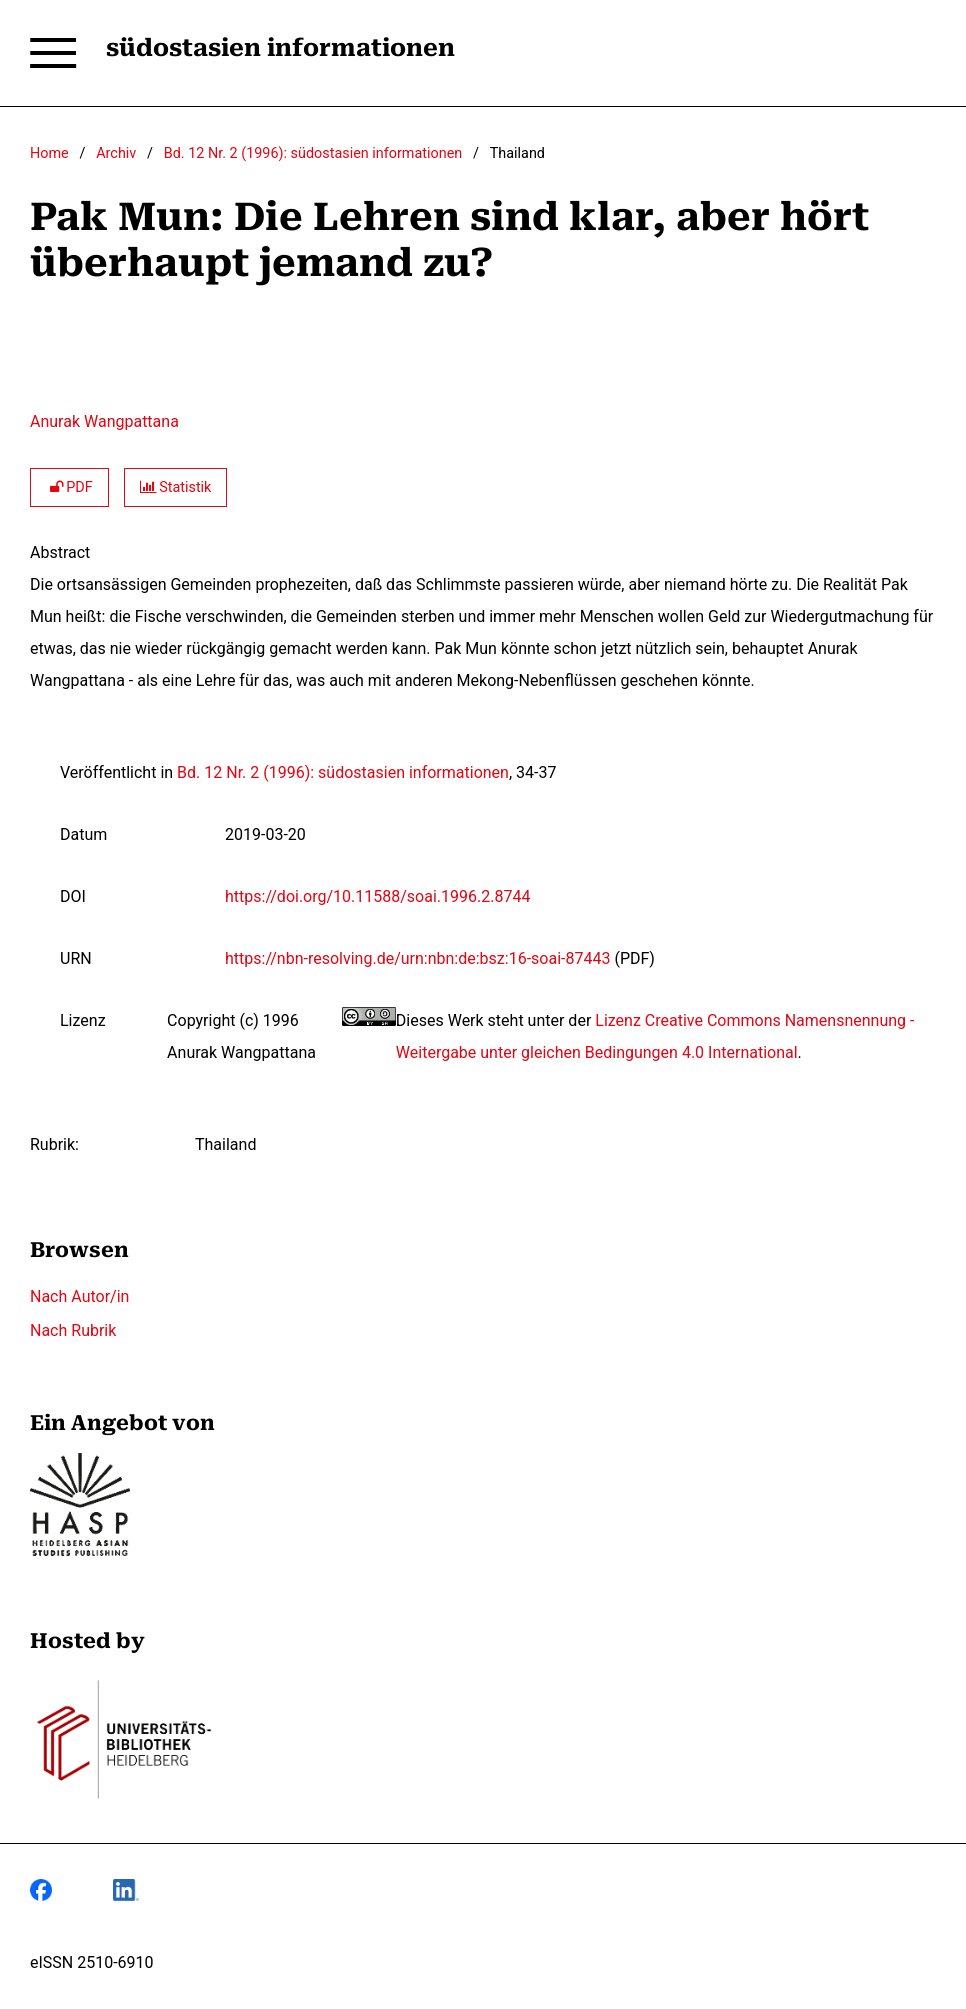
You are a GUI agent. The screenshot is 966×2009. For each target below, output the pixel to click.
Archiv (116, 153)
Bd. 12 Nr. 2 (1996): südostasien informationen (313, 153)
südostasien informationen (280, 48)
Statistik (176, 487)
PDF (69, 487)
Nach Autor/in (79, 1296)
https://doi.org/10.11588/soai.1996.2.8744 (377, 896)
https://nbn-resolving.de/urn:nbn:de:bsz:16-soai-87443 (417, 958)
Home (49, 153)
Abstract (60, 552)
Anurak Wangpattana (104, 421)
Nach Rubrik (73, 1330)
